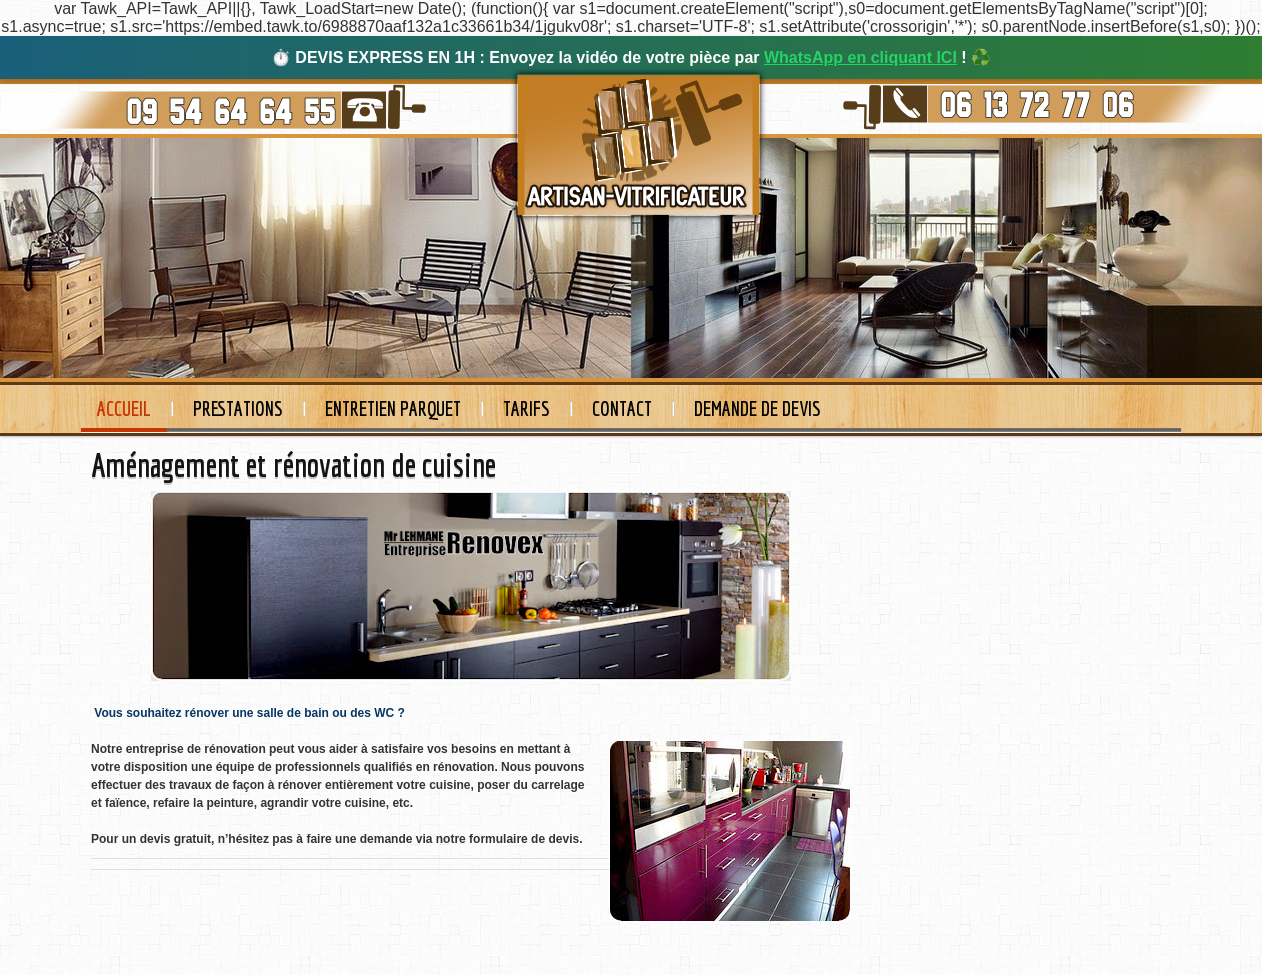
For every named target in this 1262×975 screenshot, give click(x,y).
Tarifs (526, 408)
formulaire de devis (522, 839)
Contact (622, 408)
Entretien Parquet (393, 408)
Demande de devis (757, 408)
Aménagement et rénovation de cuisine (293, 465)
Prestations (238, 408)
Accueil (124, 408)
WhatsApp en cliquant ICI (860, 57)
